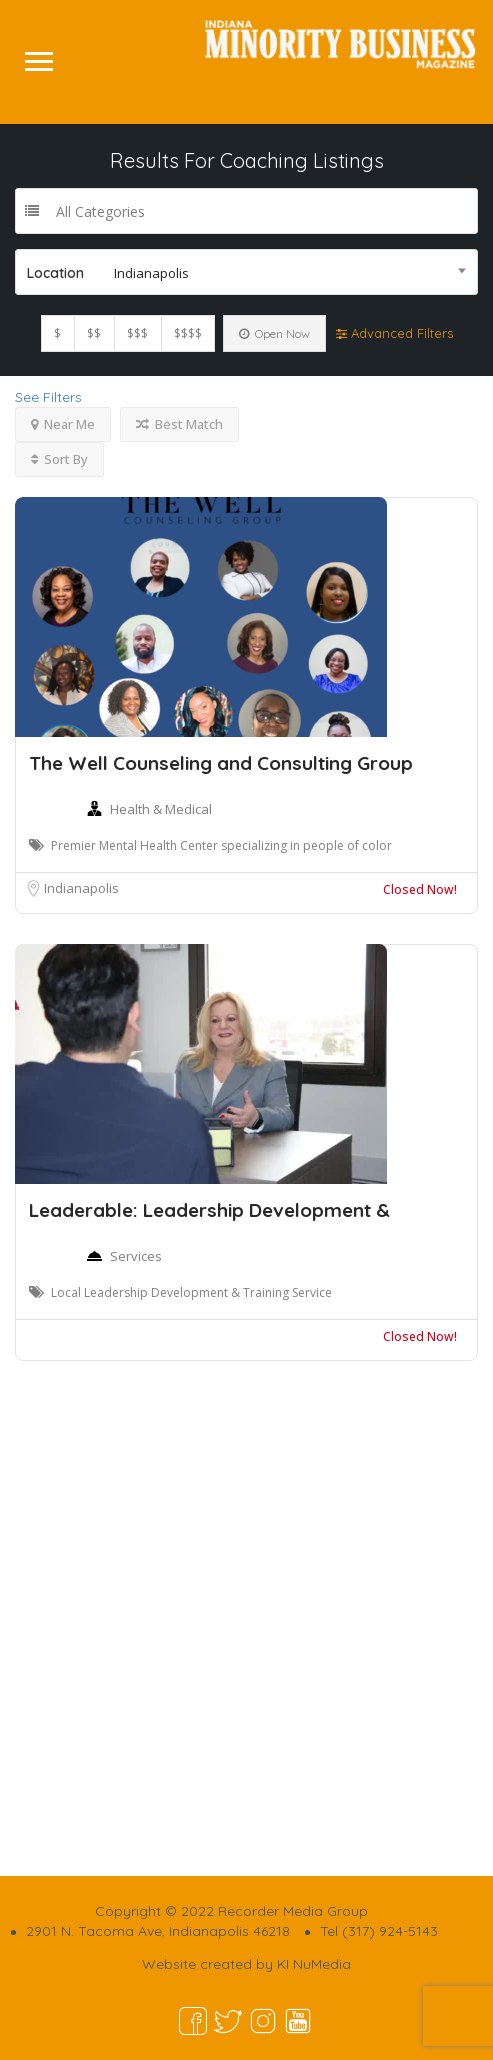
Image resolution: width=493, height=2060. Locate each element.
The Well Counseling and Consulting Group (221, 763)
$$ (94, 333)
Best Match (179, 424)
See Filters (48, 397)
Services (136, 1256)
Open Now (274, 333)
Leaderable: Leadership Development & (209, 1210)
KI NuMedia (314, 1964)
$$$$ (188, 333)
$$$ (137, 333)
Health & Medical (161, 809)
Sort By (59, 459)
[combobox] (246, 272)
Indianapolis (81, 888)
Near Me (63, 424)
